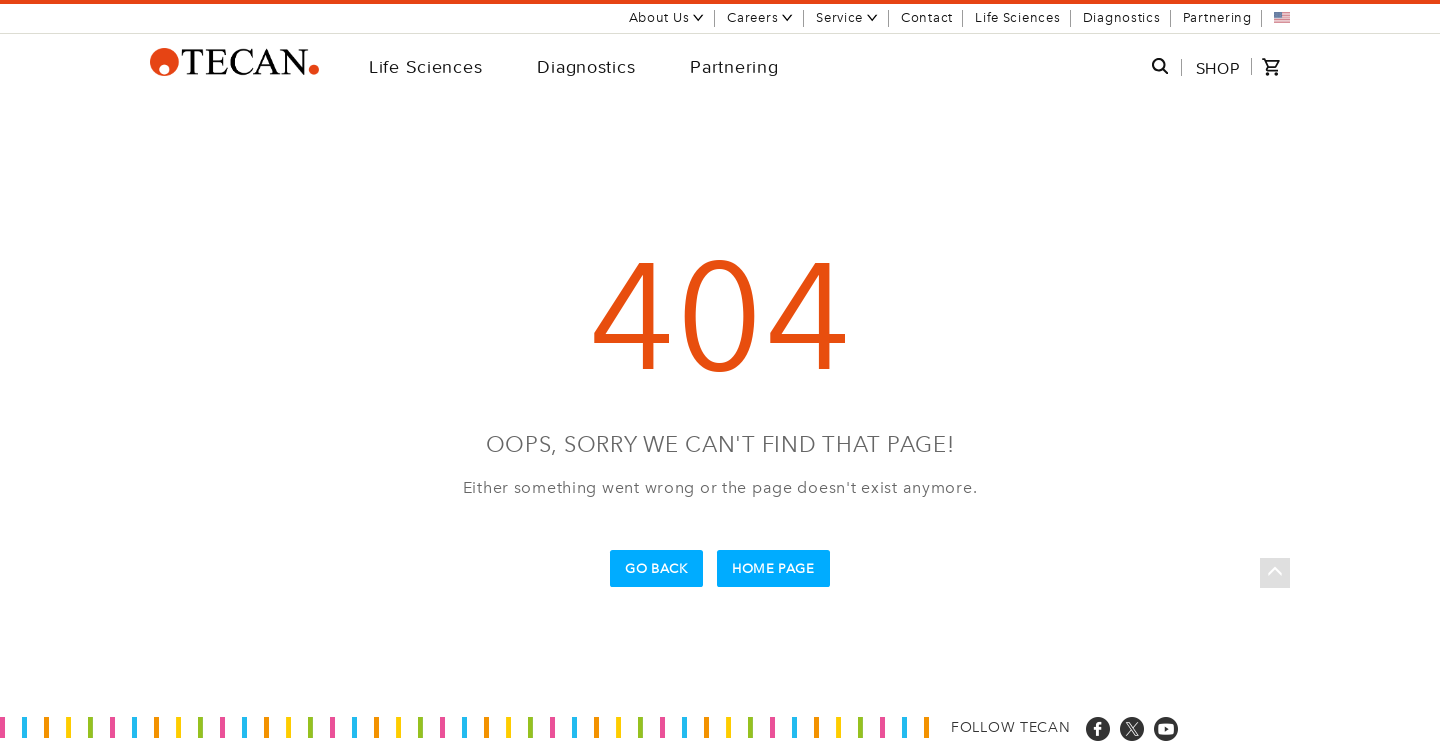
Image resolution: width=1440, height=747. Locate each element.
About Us (667, 17)
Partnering (1217, 17)
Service (847, 17)
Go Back (656, 568)
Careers (760, 17)
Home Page (773, 568)
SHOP (1218, 68)
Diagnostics (1122, 17)
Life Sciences (1017, 17)
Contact (927, 17)
